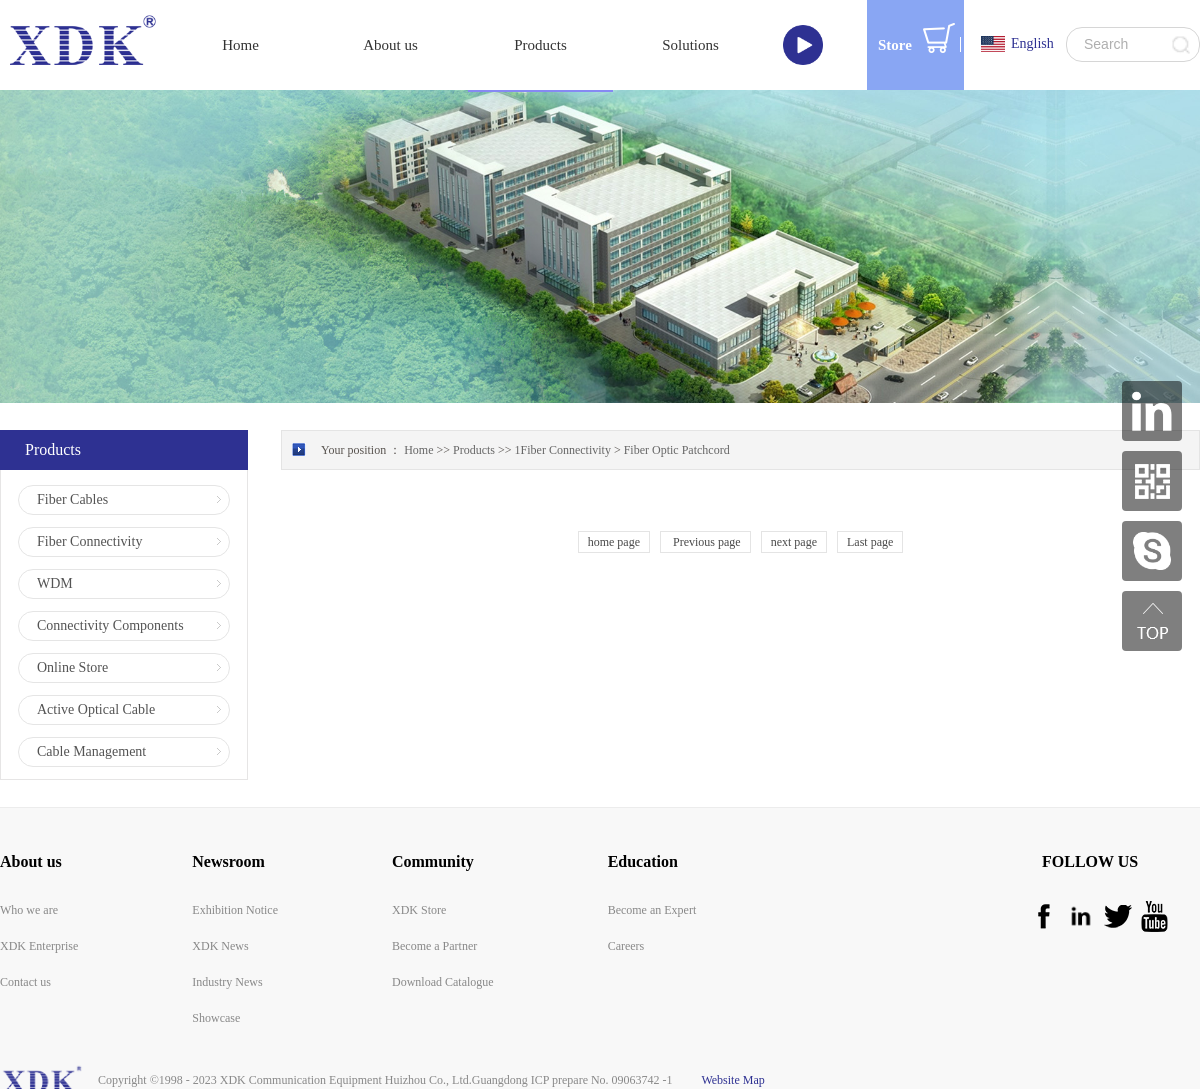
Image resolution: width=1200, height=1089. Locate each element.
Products (474, 450)
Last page (870, 542)
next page (794, 542)
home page (614, 542)
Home (240, 45)
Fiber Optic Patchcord (677, 450)
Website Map (730, 1080)
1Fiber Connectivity (563, 450)
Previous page (705, 542)
